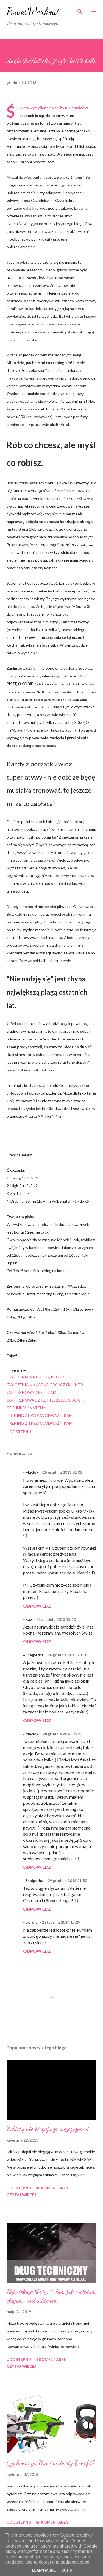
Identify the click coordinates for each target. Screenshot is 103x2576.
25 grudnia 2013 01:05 (62, 1472)
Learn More (44, 2570)
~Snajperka (33, 1655)
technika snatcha (26, 1407)
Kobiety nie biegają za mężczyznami (48, 2129)
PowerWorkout (33, 11)
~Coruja (30, 1922)
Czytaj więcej (21, 2194)
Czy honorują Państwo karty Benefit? (51, 2463)
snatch (75, 1400)
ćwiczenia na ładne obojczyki (39, 1384)
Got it (67, 2570)
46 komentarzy (52, 2187)
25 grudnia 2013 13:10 (56, 1619)
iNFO (78, 1384)
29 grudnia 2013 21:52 (67, 1880)
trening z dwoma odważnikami (40, 1415)
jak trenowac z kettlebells (36, 1400)
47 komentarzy (52, 2522)
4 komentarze (51, 2359)
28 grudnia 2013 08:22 (62, 1733)
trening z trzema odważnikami (40, 1423)
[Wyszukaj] (80, 10)
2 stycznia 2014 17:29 (61, 1922)
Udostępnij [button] (19, 1431)
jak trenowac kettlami (32, 1392)
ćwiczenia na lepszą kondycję (39, 1376)
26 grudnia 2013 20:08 (67, 1655)
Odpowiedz (37, 1605)
